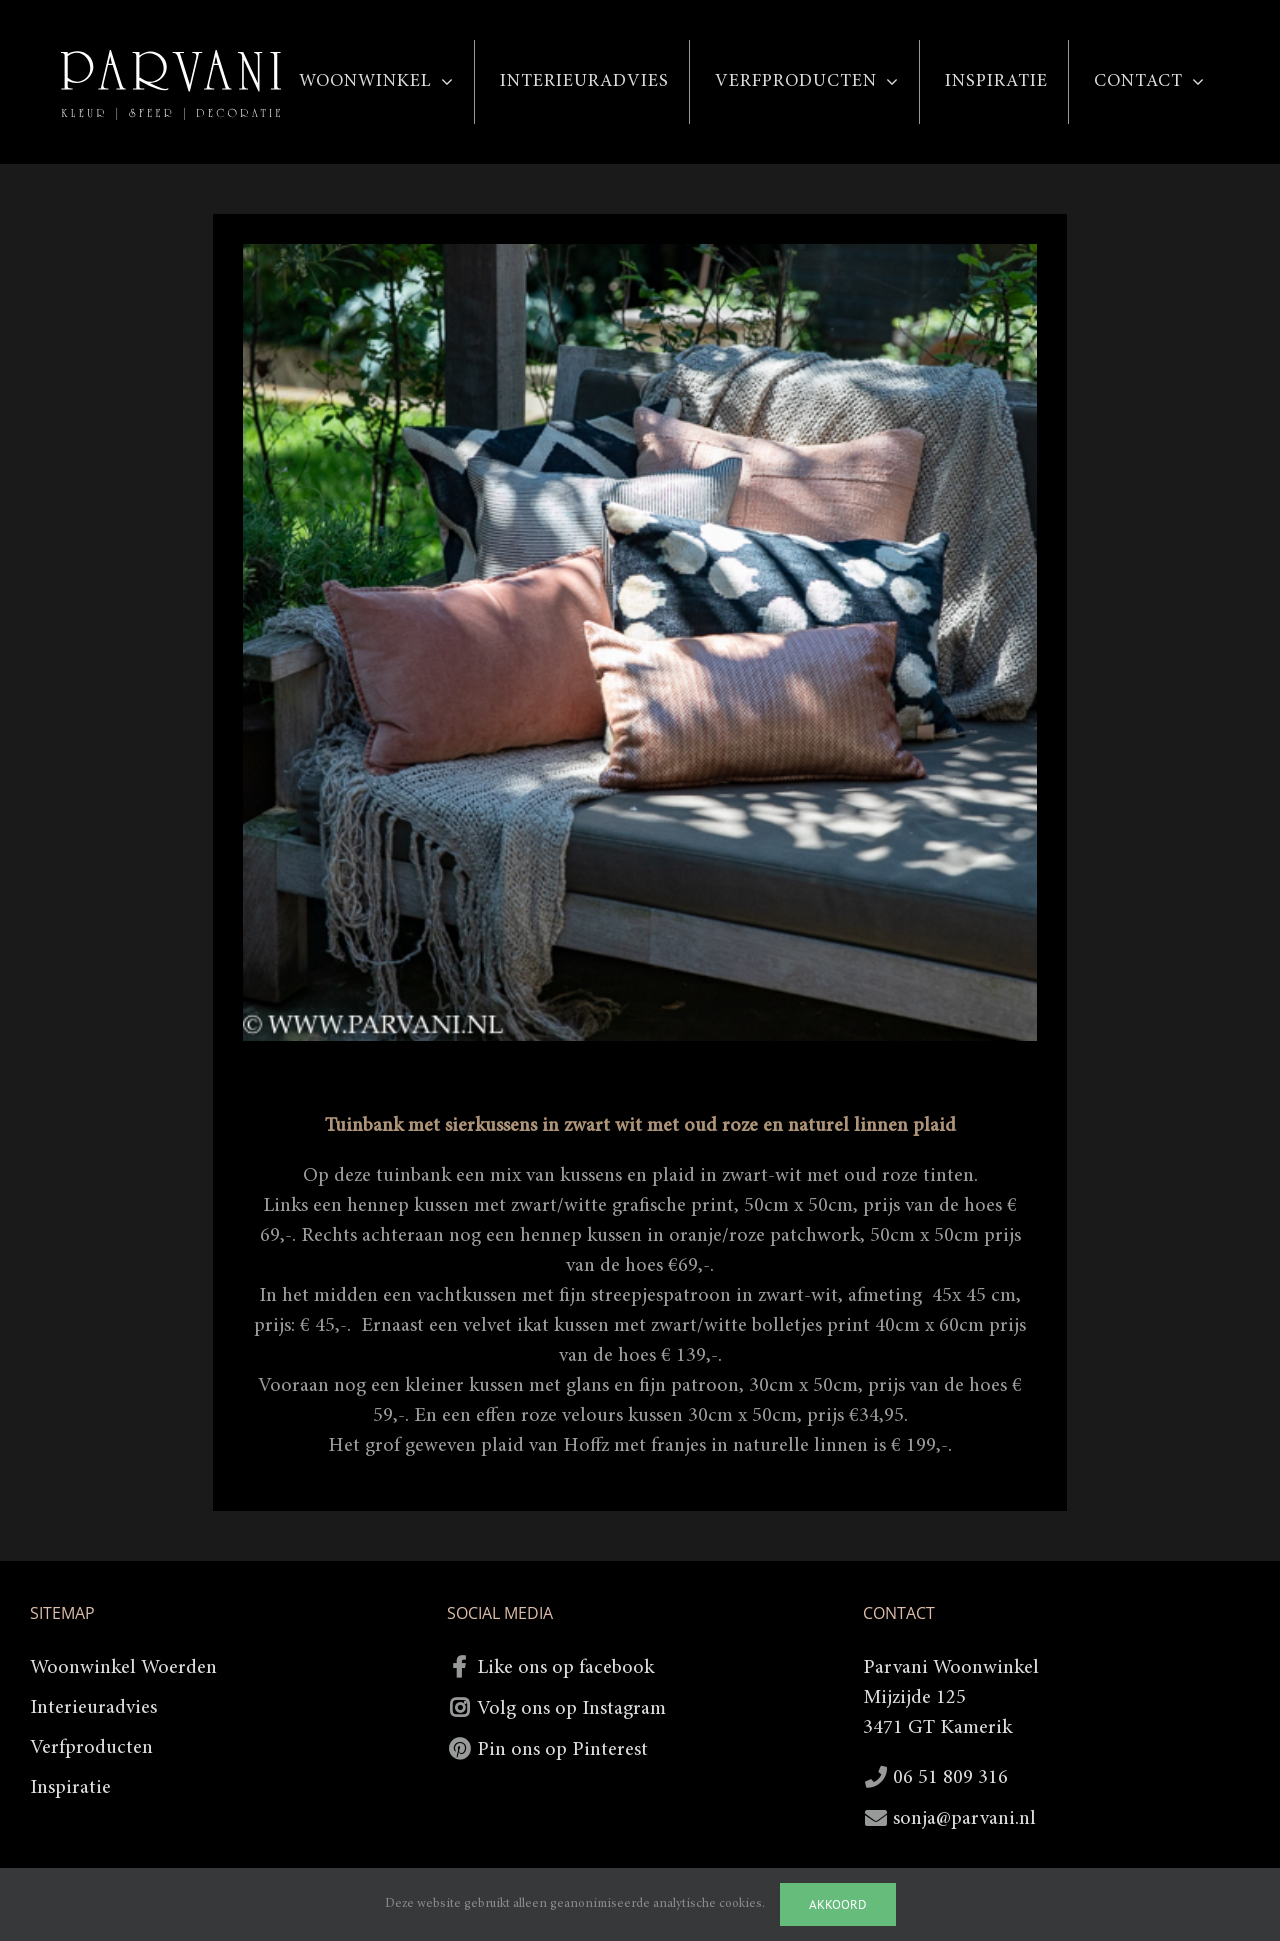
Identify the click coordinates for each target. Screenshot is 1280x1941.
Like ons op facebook (565, 1668)
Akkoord (838, 1904)
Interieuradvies (93, 1708)
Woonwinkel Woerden (123, 1668)
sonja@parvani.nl (964, 1819)
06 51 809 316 (950, 1778)
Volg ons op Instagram (571, 1709)
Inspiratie (70, 1788)
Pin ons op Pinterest (562, 1750)
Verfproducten (91, 1748)
